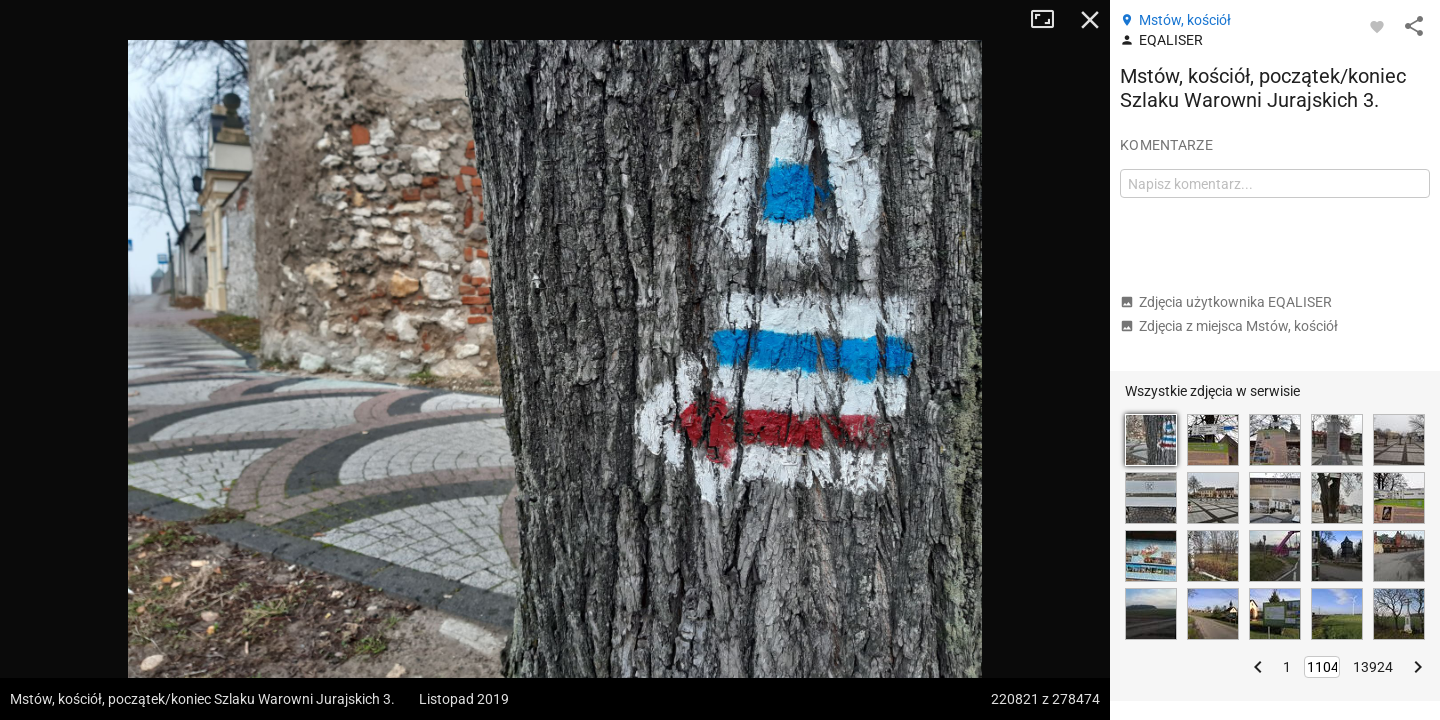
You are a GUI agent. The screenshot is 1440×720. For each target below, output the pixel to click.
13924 (1373, 667)
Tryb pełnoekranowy (1050, 20)
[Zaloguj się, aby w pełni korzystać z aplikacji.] (1377, 26)
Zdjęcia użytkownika (1226, 302)
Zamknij (1090, 20)
